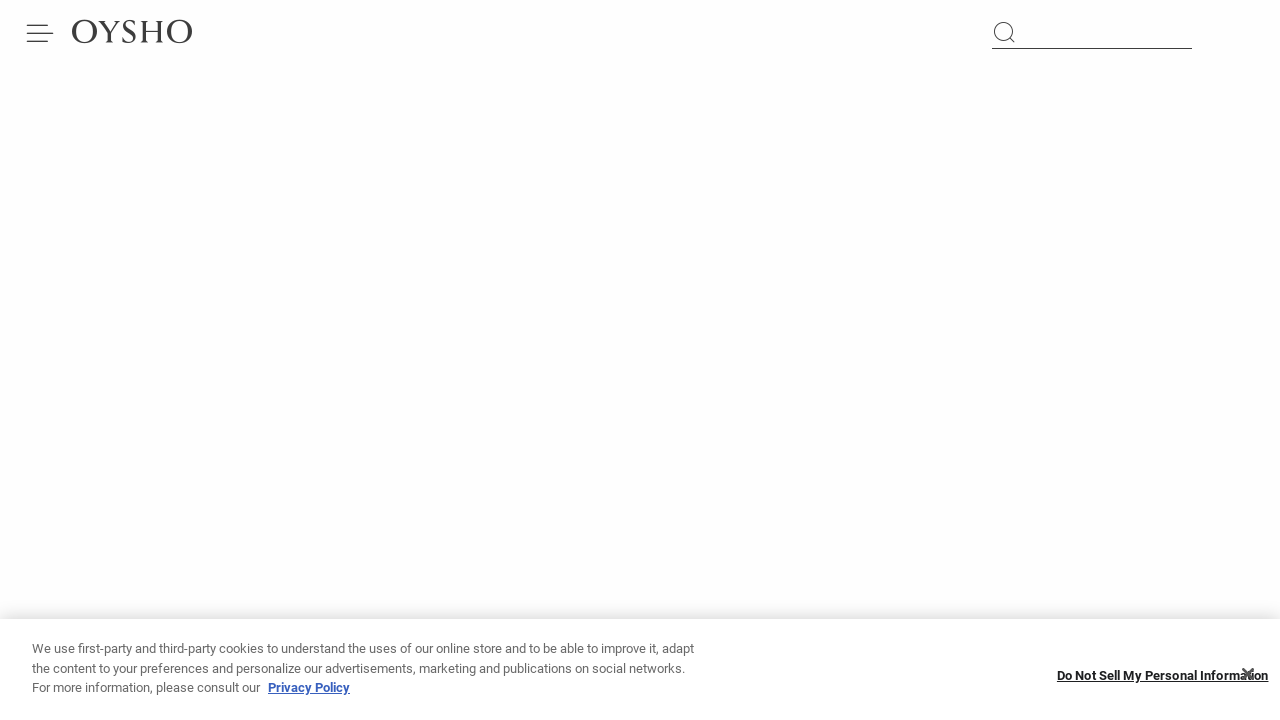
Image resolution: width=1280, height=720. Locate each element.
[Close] (1248, 680)
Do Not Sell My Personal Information (1163, 680)
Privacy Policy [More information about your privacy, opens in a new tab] (309, 692)
